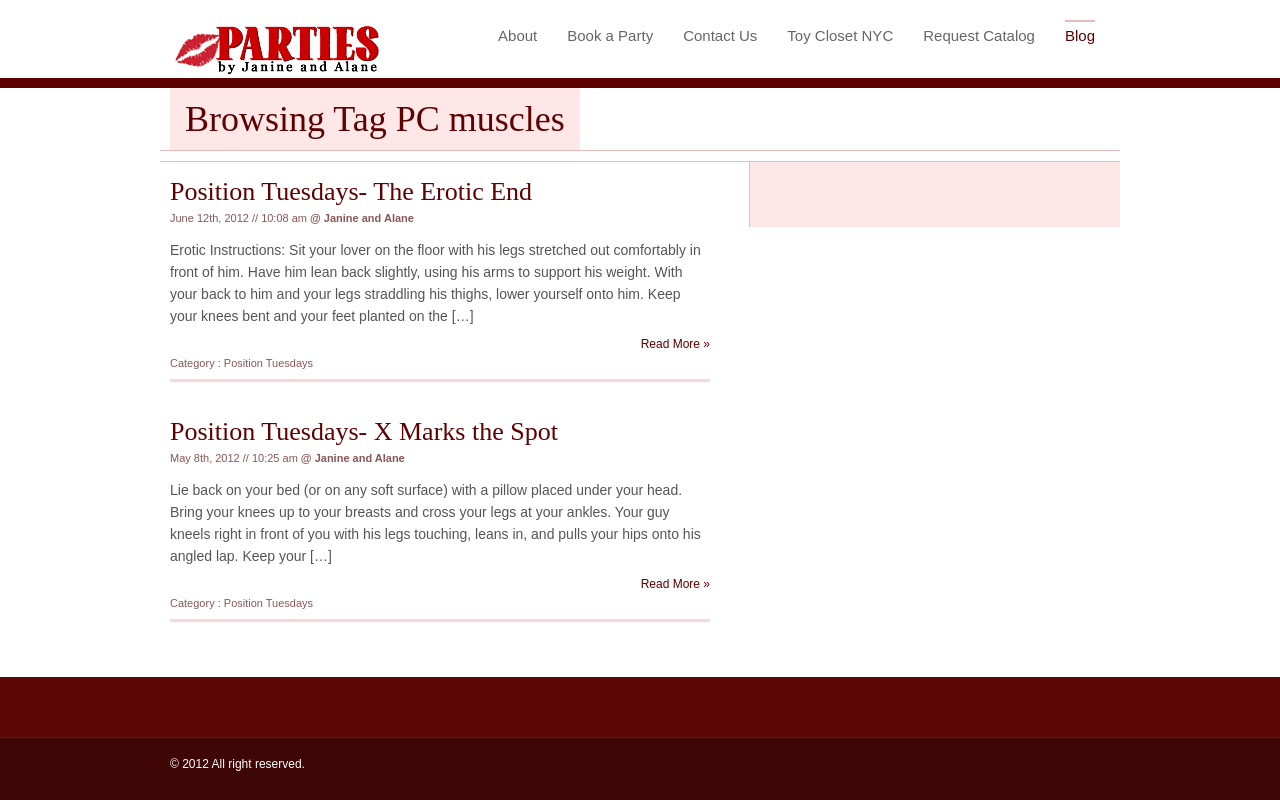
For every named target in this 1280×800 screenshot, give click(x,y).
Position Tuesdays (268, 363)
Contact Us (720, 35)
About (517, 35)
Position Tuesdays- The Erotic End (351, 191)
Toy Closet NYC (840, 35)
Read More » (675, 344)
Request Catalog (979, 35)
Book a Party (610, 35)
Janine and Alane (369, 218)
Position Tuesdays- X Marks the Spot (364, 431)
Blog (1080, 35)
